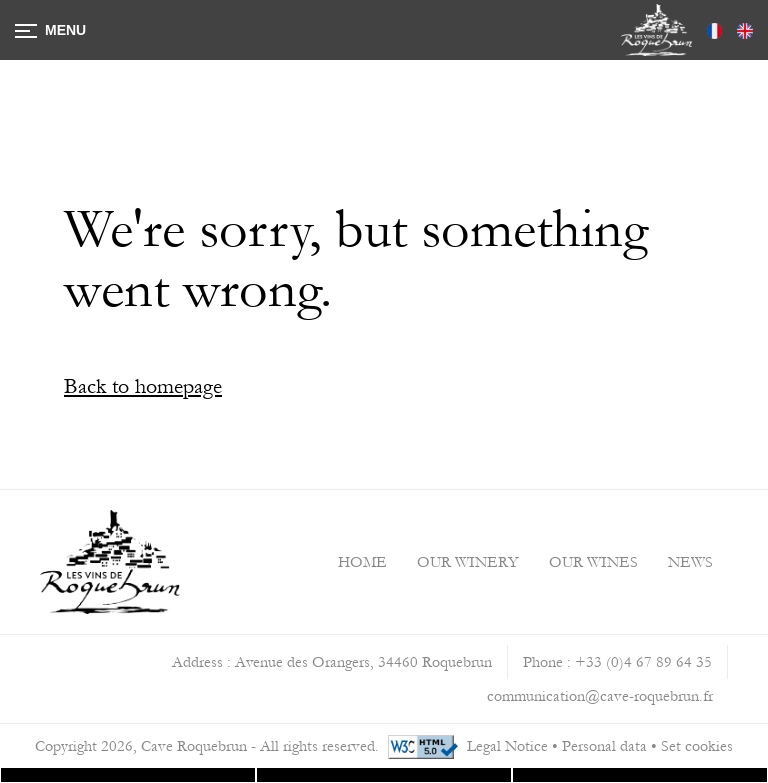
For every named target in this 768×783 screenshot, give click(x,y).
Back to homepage (143, 386)
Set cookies (697, 746)
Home (362, 562)
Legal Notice (507, 746)
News (690, 562)
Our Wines (593, 562)
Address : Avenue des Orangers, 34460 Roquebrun (332, 662)
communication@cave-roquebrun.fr (600, 696)
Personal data (604, 746)
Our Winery (468, 562)
